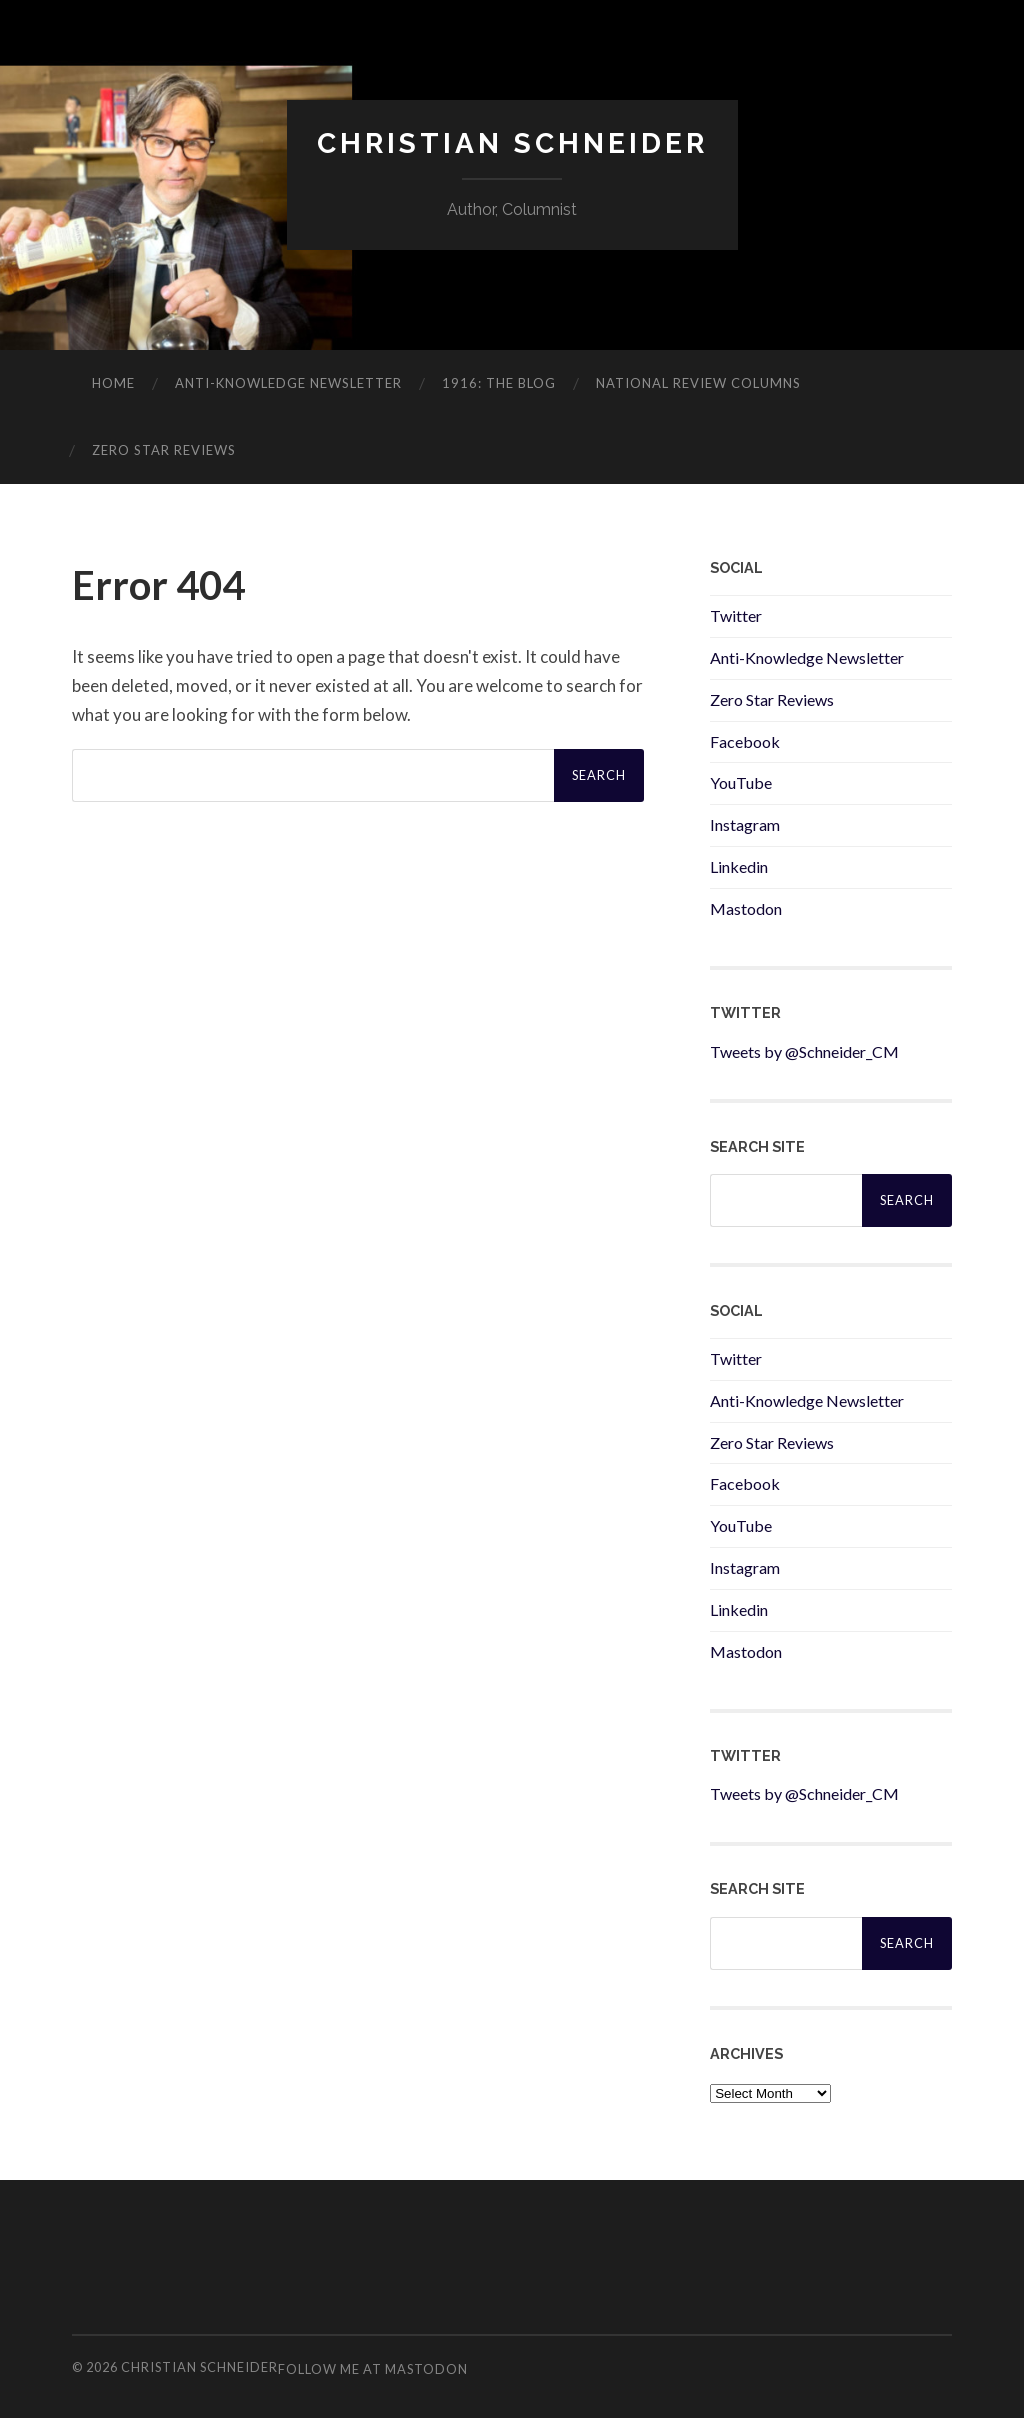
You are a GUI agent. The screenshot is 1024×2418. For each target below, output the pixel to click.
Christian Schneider (512, 143)
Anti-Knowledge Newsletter (807, 657)
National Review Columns (698, 383)
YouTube (741, 782)
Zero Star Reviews (164, 450)
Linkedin (739, 866)
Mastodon (746, 908)
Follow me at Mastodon (373, 2369)
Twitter (736, 615)
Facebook (745, 741)
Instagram (745, 824)
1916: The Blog (499, 383)
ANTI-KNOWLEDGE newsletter (288, 383)
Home (113, 383)
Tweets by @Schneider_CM (804, 1051)
